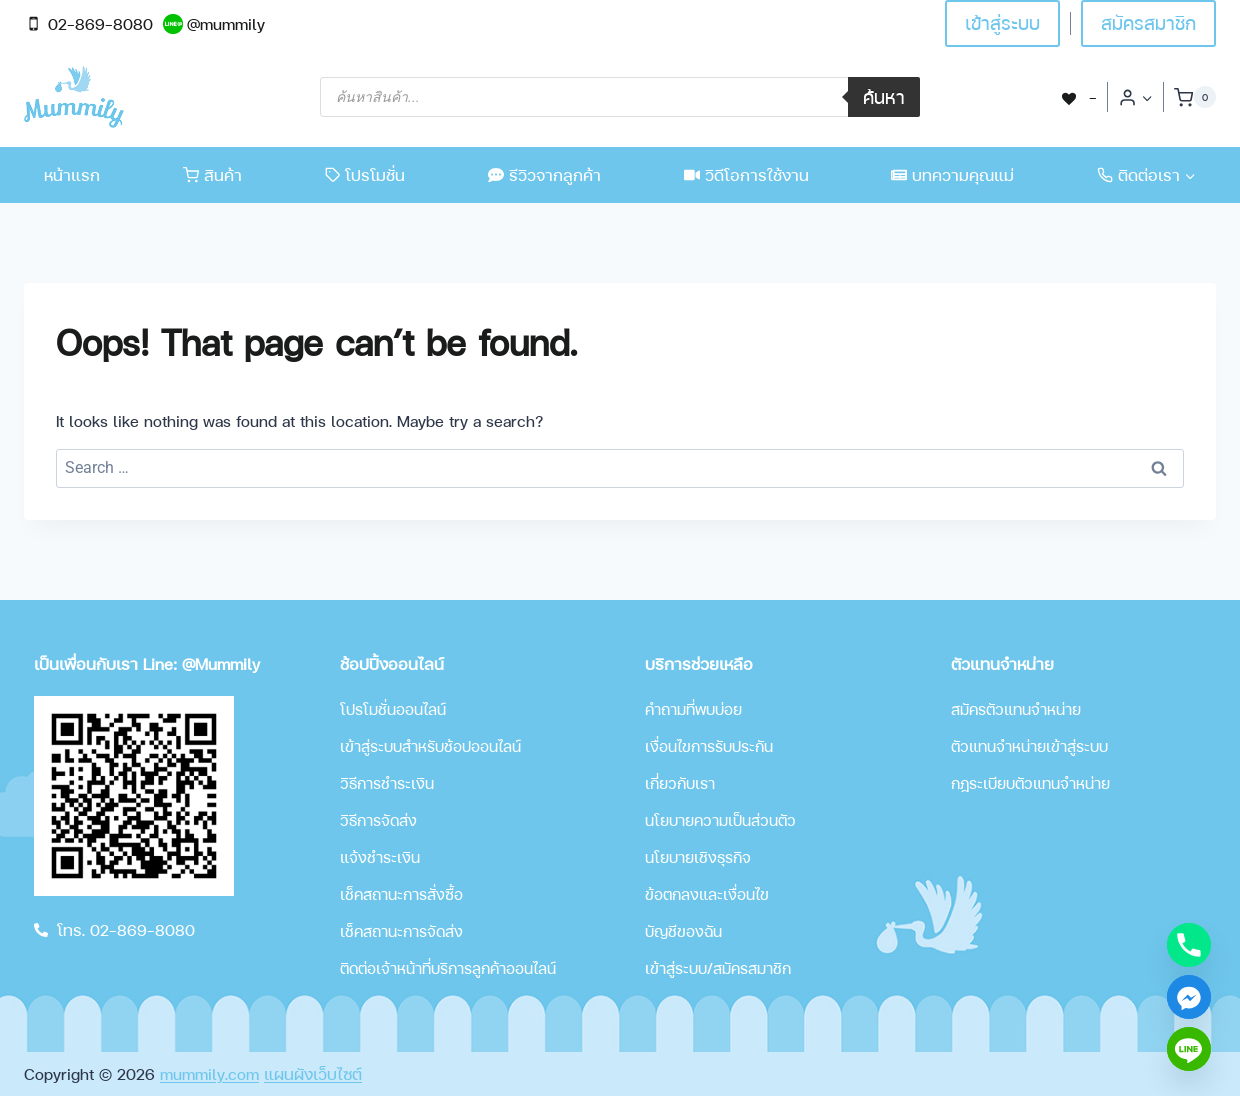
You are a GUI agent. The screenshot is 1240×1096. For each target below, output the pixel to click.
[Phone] (1189, 945)
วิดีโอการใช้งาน (746, 174)
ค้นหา (884, 96)
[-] (1078, 96)
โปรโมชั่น (365, 174)
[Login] (1135, 97)
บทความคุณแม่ (952, 174)
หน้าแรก (72, 174)
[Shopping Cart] (1195, 97)
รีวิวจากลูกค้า (544, 174)
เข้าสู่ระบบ (1002, 22)
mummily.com (209, 1073)
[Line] (1189, 1049)
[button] (1146, 97)
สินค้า (212, 174)
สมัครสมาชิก (1148, 22)
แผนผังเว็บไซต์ (313, 1073)
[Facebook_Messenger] (1189, 997)
